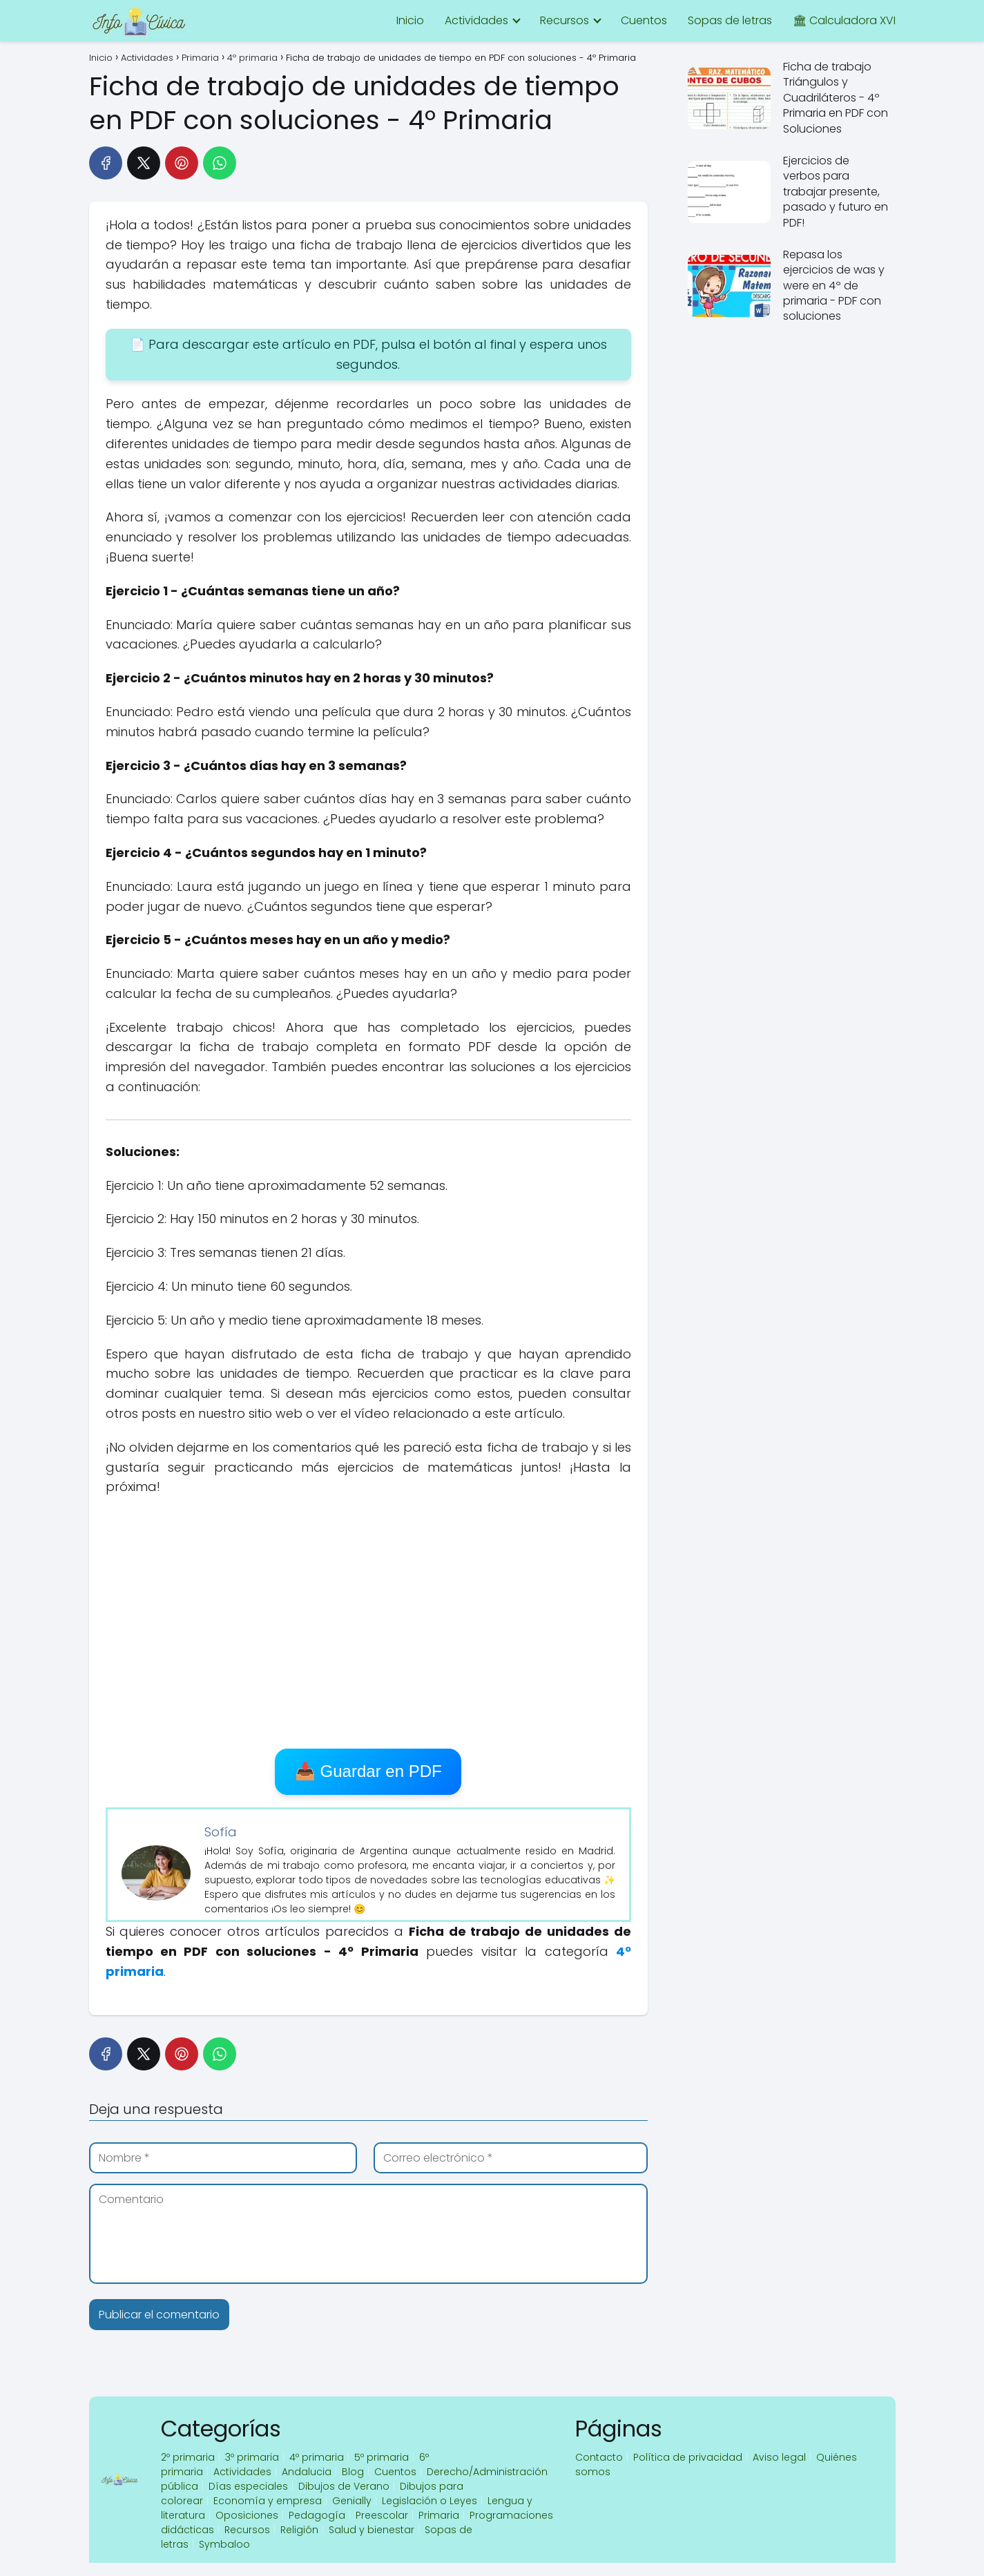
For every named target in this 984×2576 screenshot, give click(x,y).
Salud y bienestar (371, 2530)
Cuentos (644, 20)
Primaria (438, 2515)
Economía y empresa (267, 2501)
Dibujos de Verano (343, 2486)
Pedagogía (317, 2515)
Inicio (410, 20)
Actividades (476, 20)
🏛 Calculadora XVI (844, 20)
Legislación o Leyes (429, 2501)
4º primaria (316, 2457)
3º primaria (252, 2457)
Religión (299, 2530)
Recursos (564, 20)
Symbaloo (224, 2544)
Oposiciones (246, 2515)
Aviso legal (779, 2457)
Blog (353, 2472)
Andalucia (306, 2472)
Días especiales (248, 2486)
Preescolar (382, 2515)
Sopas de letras (730, 20)
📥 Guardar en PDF (368, 1771)
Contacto (599, 2457)
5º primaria (381, 2457)
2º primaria (188, 2457)
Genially (352, 2501)
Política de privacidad (687, 2457)
